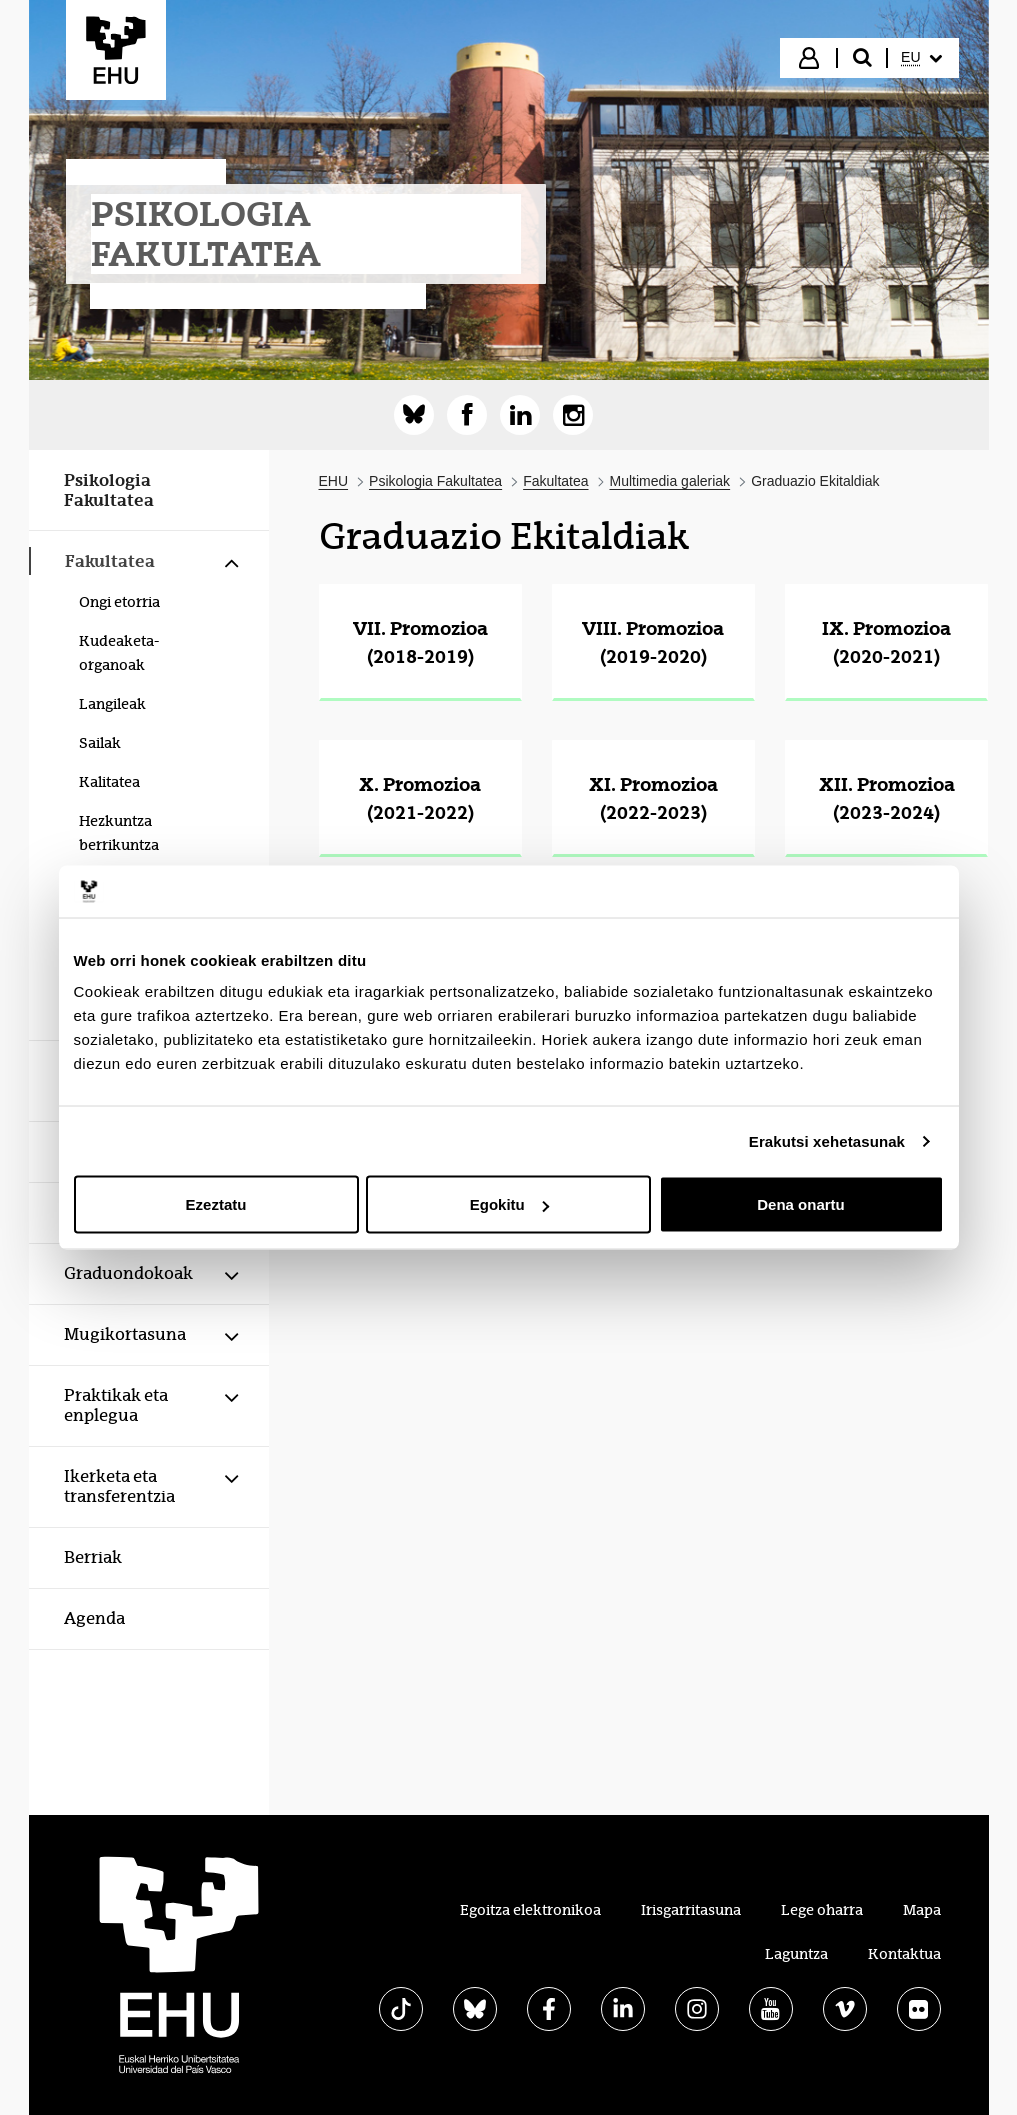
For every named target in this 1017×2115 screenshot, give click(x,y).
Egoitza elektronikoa (530, 1910)
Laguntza (796, 1954)
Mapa (922, 1910)
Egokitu (509, 1204)
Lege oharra (822, 1910)
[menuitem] (921, 58)
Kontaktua (904, 1954)
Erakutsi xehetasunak (827, 1140)
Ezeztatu (216, 1204)
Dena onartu (801, 1204)
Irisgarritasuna (691, 1910)
